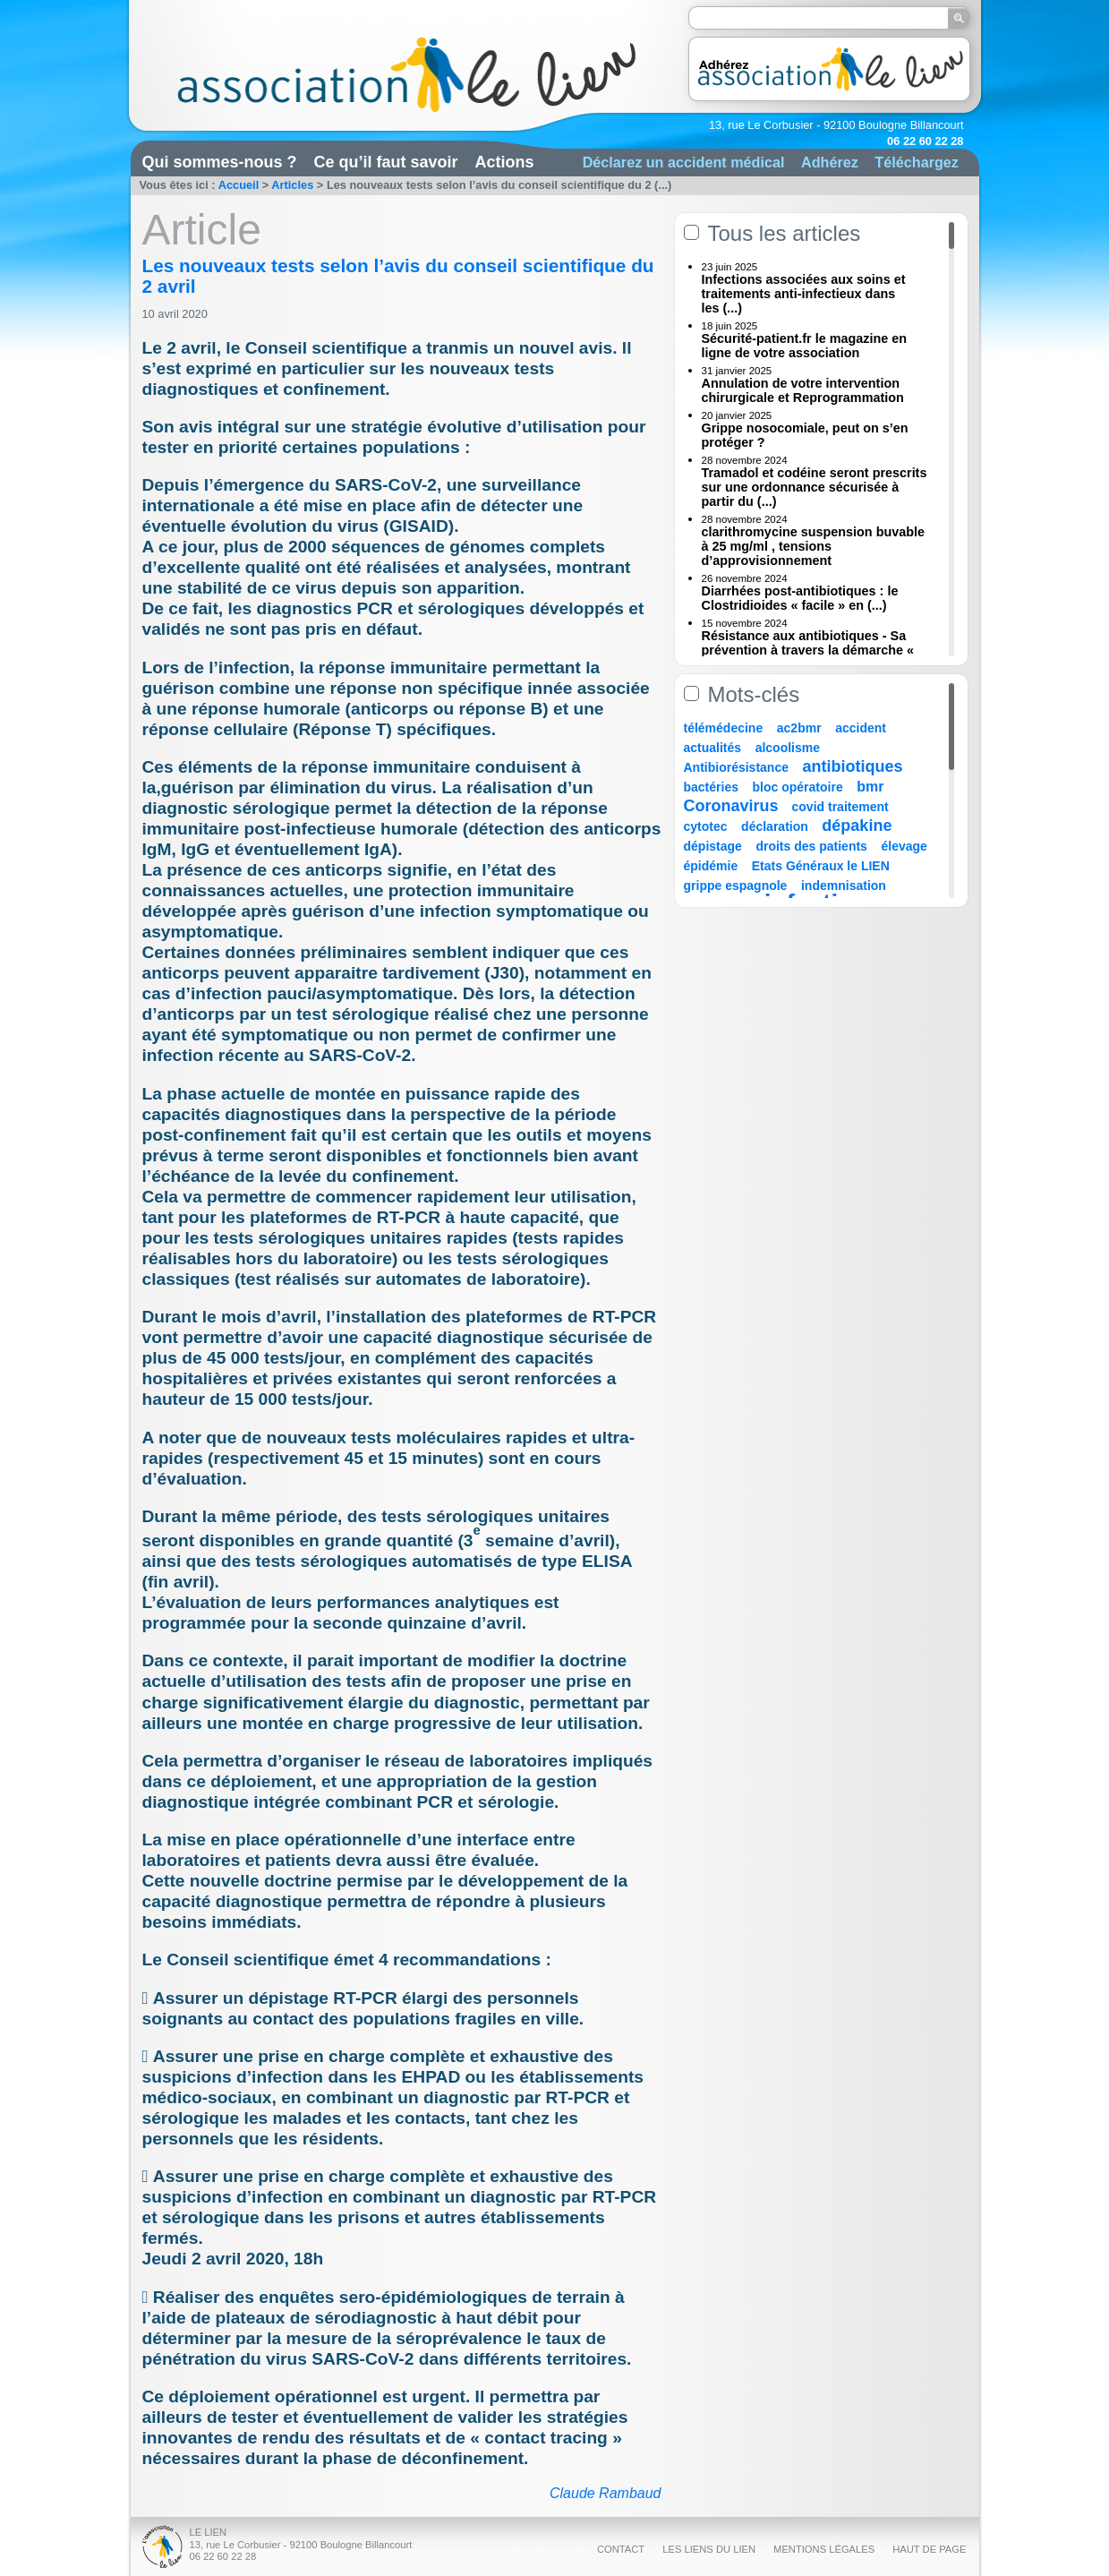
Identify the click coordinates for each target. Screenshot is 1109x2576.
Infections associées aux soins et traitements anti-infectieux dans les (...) (804, 293)
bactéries (711, 787)
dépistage (713, 846)
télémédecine (724, 728)
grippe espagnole (736, 885)
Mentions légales (823, 2549)
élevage (903, 846)
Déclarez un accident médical (684, 162)
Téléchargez (916, 162)
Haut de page (929, 2549)
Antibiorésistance (736, 767)
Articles (292, 185)
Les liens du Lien (708, 2549)
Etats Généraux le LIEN (821, 866)
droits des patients (810, 846)
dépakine (856, 825)
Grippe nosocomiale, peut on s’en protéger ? (805, 435)
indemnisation (843, 885)
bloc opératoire (798, 787)
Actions (504, 162)
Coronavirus (733, 806)
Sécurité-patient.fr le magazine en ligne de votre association (805, 345)
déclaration (774, 826)
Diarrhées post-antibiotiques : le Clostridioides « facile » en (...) (800, 598)
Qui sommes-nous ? (219, 162)
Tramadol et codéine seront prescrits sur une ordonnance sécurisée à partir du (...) (814, 487)
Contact (620, 2549)
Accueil (239, 185)
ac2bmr (799, 728)
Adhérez (829, 162)
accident (860, 728)
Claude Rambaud (605, 2493)
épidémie (711, 866)
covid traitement (840, 807)
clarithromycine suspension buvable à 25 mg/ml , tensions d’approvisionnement (814, 546)
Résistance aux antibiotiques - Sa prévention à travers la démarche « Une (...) (808, 650)
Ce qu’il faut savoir (386, 162)
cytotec (706, 826)
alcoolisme (787, 747)
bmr (870, 786)
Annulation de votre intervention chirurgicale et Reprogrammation (803, 390)
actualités (713, 747)
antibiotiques (853, 766)
